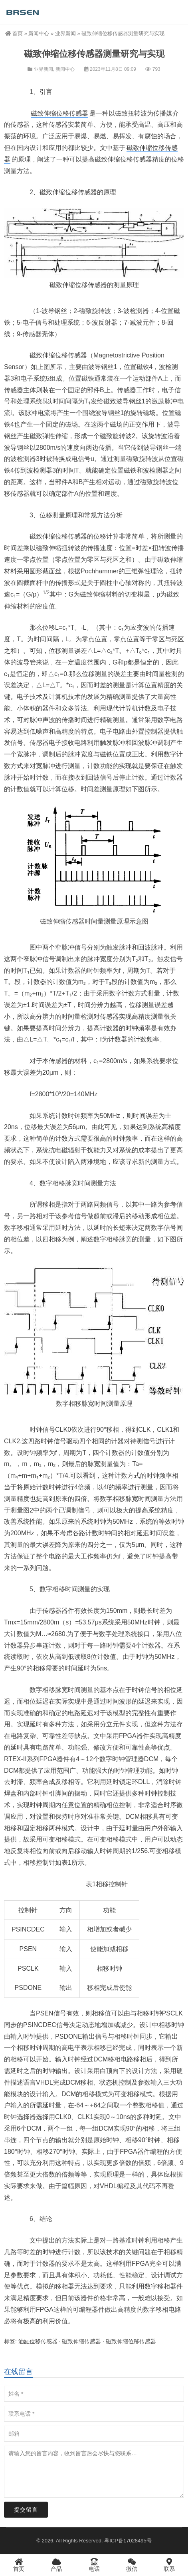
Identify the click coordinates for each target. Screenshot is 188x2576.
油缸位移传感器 (37, 2341)
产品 (56, 2565)
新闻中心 (38, 33)
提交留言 (26, 2509)
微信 (131, 2565)
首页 (14, 33)
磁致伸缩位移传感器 (59, 113)
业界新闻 (65, 33)
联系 (169, 2565)
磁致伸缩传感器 (62, 921)
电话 (94, 2565)
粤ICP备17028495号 (128, 2541)
